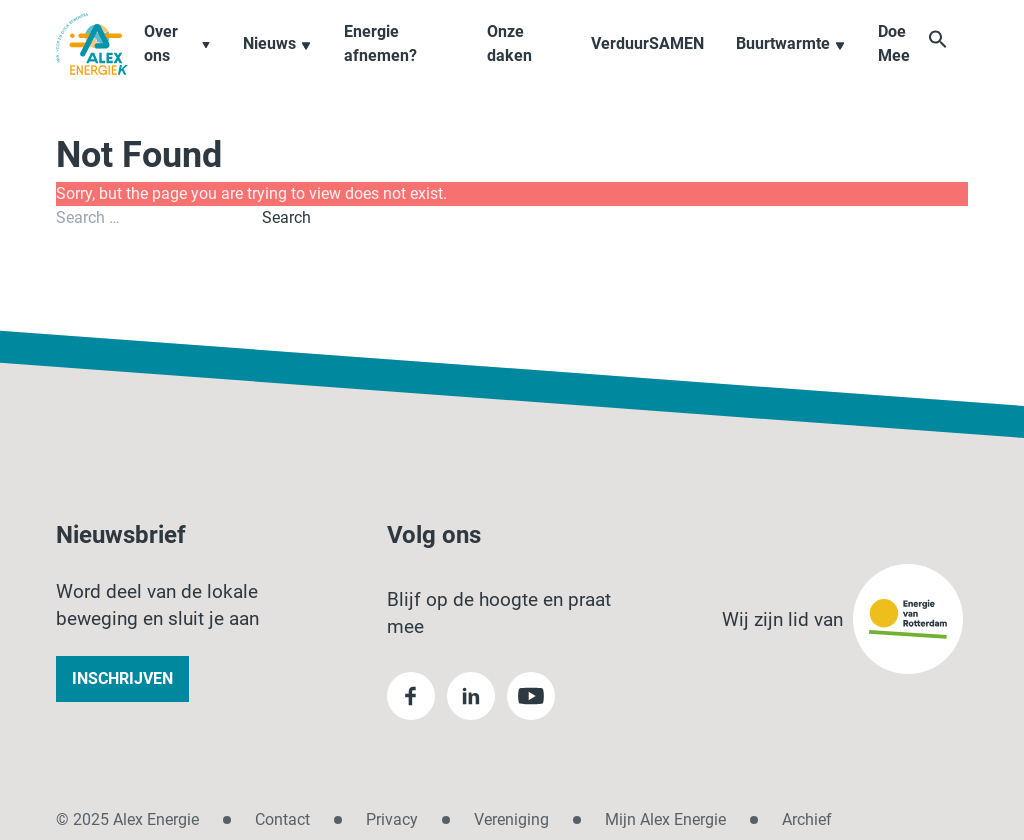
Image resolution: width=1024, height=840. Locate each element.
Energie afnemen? (391, 63)
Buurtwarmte (794, 63)
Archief (807, 819)
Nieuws (288, 63)
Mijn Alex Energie (665, 819)
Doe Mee (897, 63)
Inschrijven (122, 678)
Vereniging (511, 819)
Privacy (392, 819)
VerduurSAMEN (650, 63)
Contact (282, 819)
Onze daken (515, 63)
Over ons (189, 63)
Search (286, 217)
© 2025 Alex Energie (127, 819)
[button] (958, 62)
